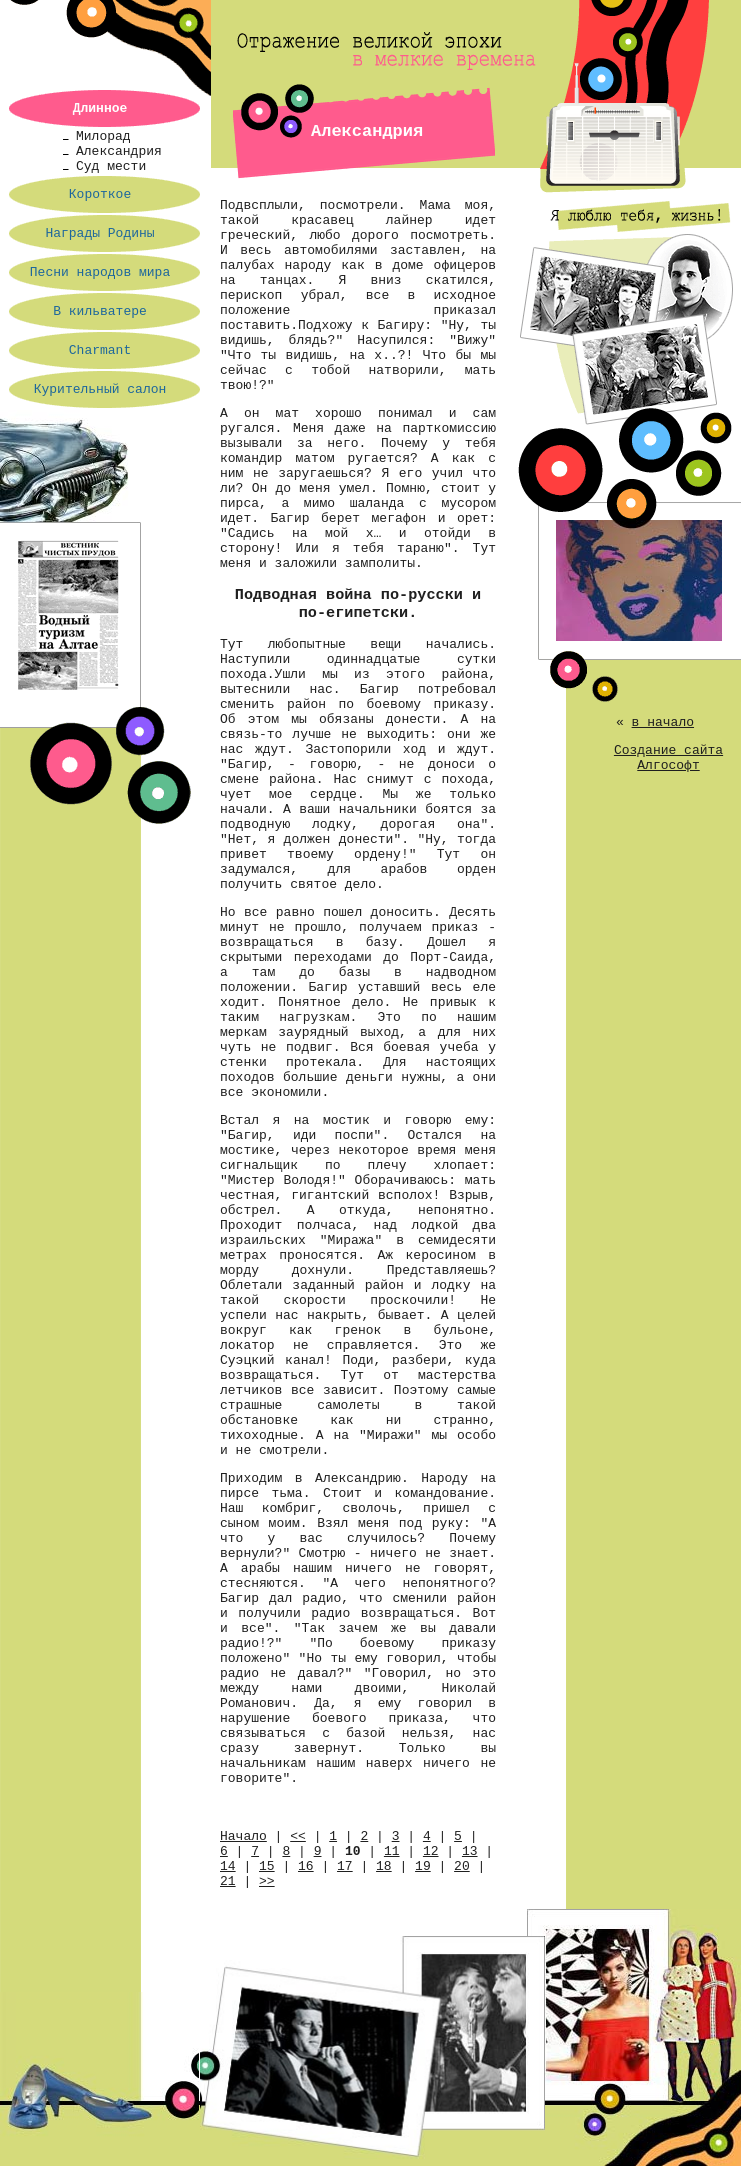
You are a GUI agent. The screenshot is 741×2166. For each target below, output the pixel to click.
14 (228, 1866)
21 (228, 1881)
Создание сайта (668, 750)
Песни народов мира (100, 272)
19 (423, 1866)
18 (384, 1866)
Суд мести (111, 166)
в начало (663, 722)
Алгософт (668, 765)
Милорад (103, 136)
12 (431, 1851)
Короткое (100, 194)
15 (267, 1866)
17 (345, 1866)
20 (462, 1866)
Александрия (119, 151)
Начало (243, 1836)
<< (298, 1836)
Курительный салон (100, 389)
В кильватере (100, 311)
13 (470, 1851)
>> (267, 1881)
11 (392, 1851)
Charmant (100, 350)
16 (306, 1866)
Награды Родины (99, 233)
